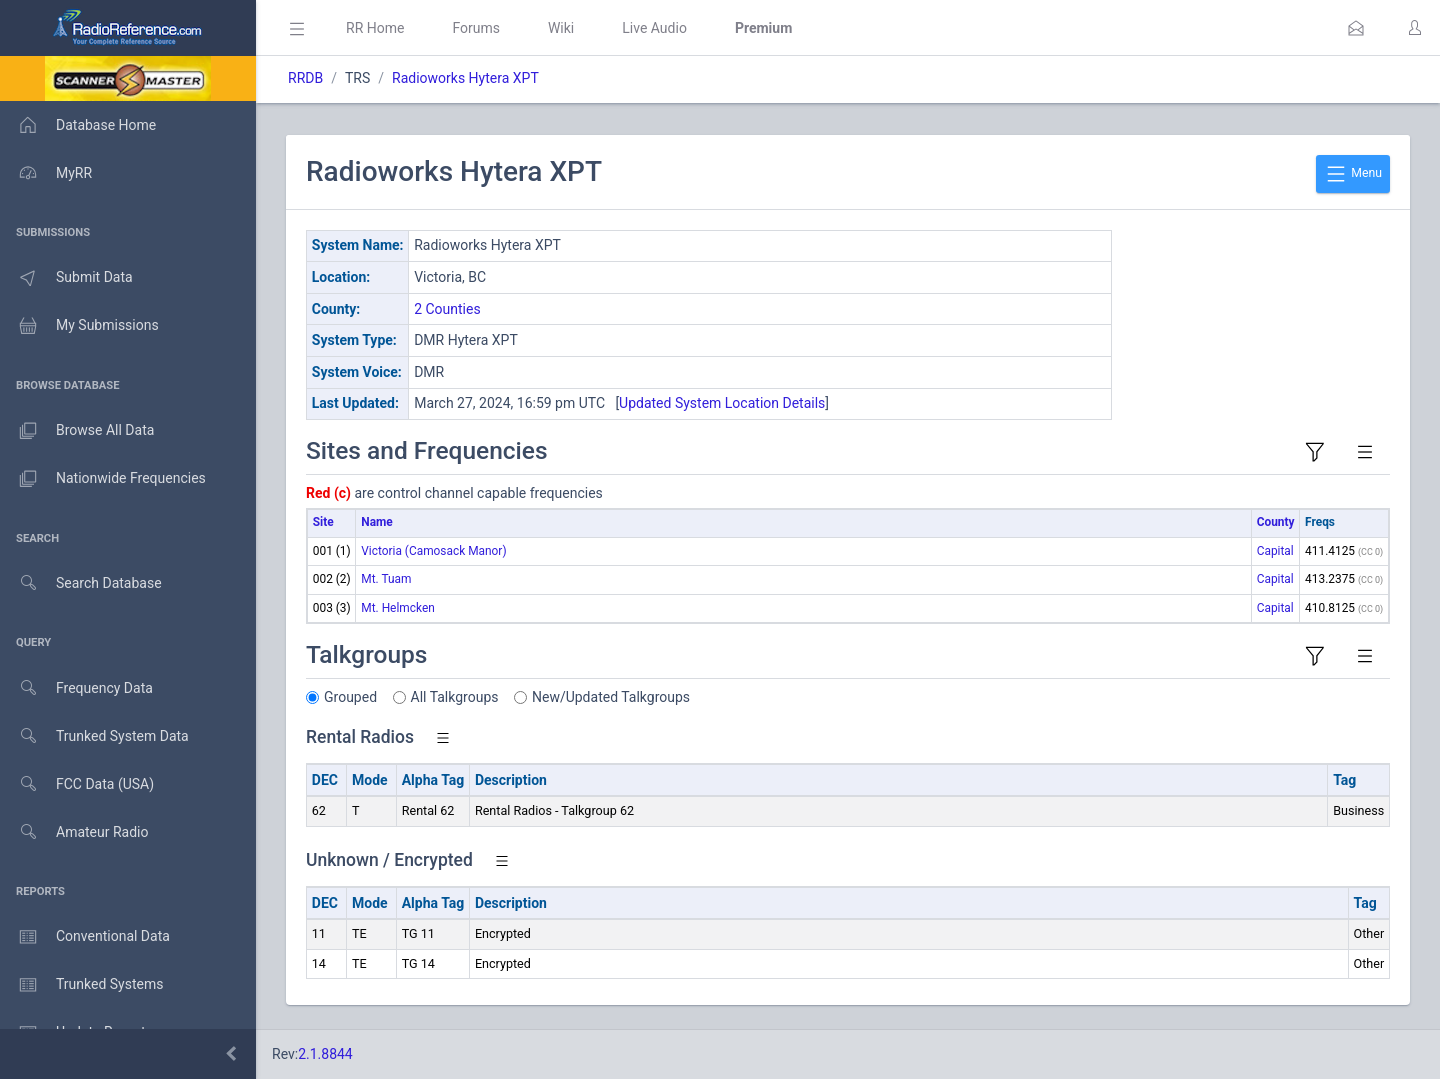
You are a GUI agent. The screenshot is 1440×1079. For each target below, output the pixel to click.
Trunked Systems (81, 985)
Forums (476, 28)
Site (323, 522)
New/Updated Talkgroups (611, 697)
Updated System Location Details (722, 403)
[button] (1356, 28)
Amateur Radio (74, 832)
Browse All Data (77, 431)
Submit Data (66, 278)
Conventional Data (85, 937)
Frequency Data (76, 688)
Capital (1275, 551)
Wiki (561, 28)
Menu (1353, 174)
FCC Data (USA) (77, 784)
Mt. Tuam (386, 579)
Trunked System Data (94, 736)
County (1276, 522)
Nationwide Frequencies (103, 479)
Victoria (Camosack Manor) (433, 551)
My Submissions (79, 326)
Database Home (78, 125)
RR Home (375, 28)
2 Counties (447, 309)
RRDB (305, 78)
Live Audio (654, 28)
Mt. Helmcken (397, 608)
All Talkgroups (455, 697)
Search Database (81, 583)
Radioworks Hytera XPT (465, 78)
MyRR (46, 173)
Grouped (350, 697)
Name (376, 522)
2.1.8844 (325, 1054)
